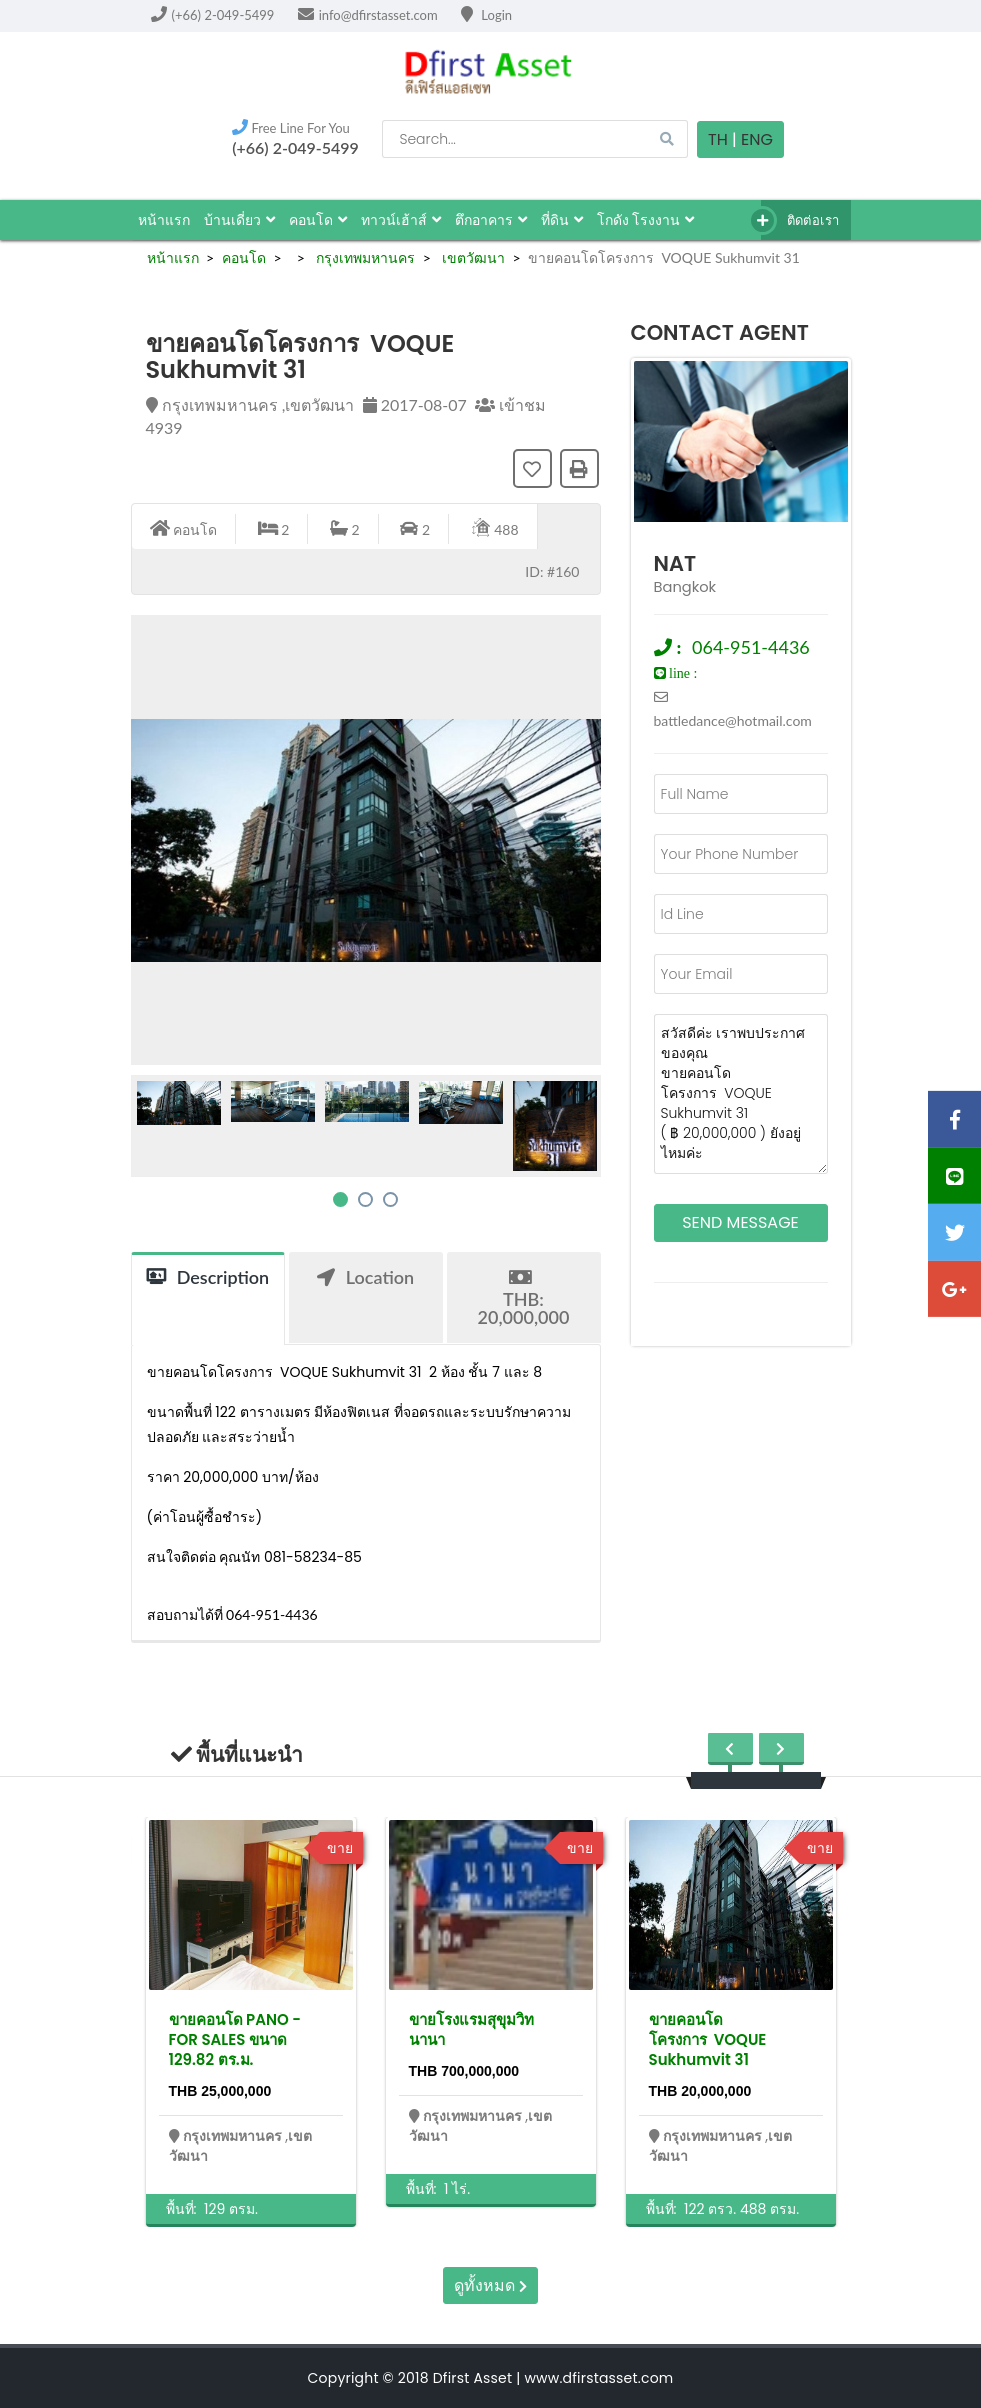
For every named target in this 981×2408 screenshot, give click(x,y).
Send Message (740, 1222)
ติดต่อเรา (800, 220)
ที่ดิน (562, 220)
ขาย (340, 1848)
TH (718, 139)
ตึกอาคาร (491, 220)
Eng (757, 139)
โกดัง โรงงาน (646, 220)
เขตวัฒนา (471, 257)
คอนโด (318, 220)
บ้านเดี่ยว (239, 220)
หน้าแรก (164, 220)
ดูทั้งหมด (490, 2285)
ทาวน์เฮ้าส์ (401, 220)
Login (486, 15)
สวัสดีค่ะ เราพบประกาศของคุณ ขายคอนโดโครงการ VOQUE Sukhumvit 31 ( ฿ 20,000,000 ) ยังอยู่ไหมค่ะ (741, 1094)
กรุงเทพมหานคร (363, 257)
